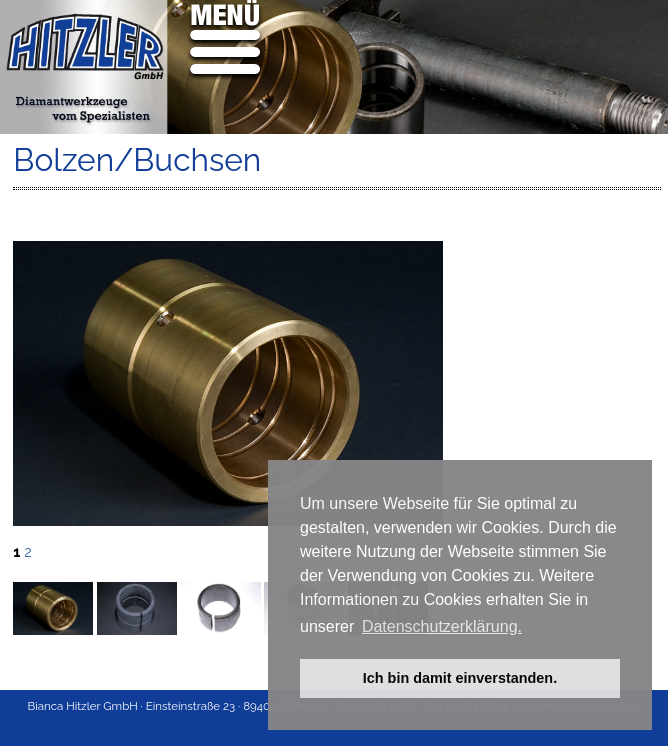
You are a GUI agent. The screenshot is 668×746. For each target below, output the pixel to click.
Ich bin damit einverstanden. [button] (460, 678)
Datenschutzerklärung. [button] (442, 626)
